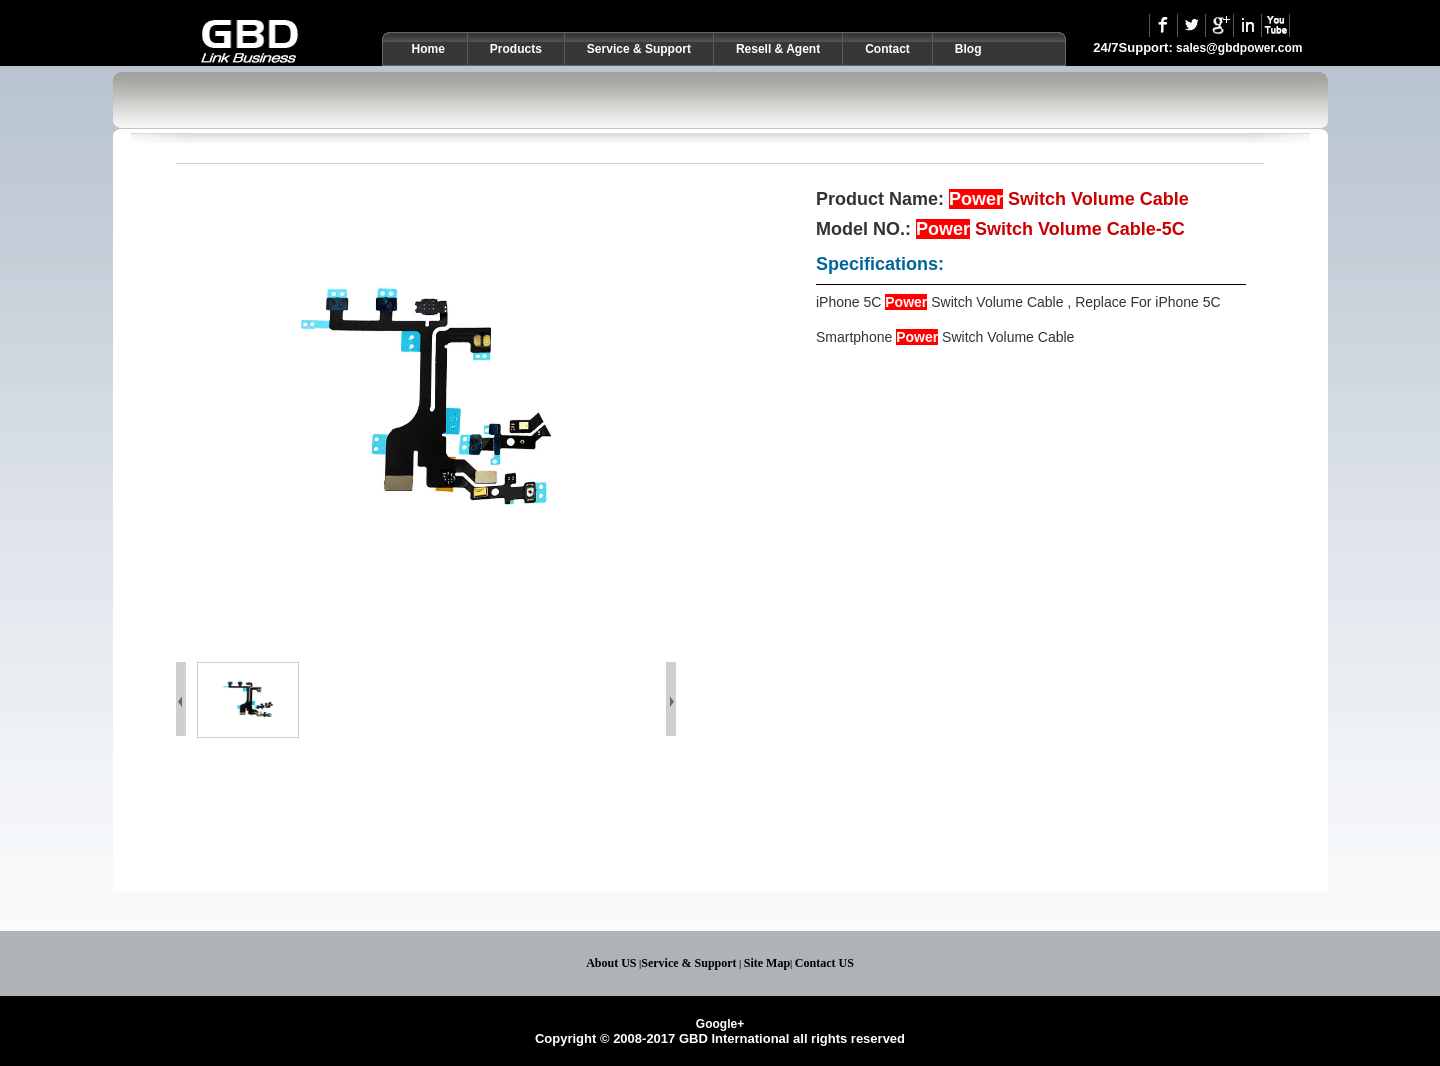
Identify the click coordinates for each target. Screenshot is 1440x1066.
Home (428, 49)
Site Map (767, 963)
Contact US (824, 963)
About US (611, 963)
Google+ (720, 1024)
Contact (887, 49)
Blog (968, 49)
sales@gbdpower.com (1239, 48)
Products (516, 49)
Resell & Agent (778, 49)
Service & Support (639, 49)
